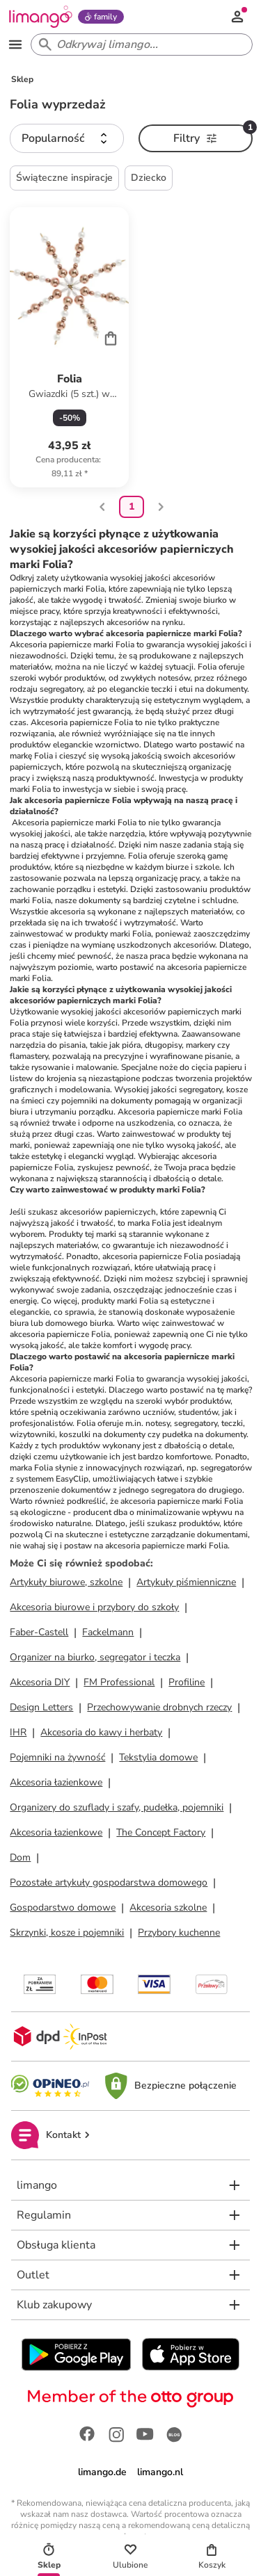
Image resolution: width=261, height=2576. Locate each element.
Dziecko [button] (148, 177)
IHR (18, 1732)
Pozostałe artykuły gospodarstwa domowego (108, 1882)
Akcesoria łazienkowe (56, 1782)
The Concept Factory (160, 1832)
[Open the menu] (15, 44)
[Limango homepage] (40, 16)
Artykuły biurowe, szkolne (66, 1582)
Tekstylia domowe (158, 1757)
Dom (20, 1857)
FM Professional (119, 1682)
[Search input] (138, 44)
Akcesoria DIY (40, 1682)
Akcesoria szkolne (168, 1907)
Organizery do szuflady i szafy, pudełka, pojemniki (116, 1807)
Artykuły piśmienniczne (186, 1582)
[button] (67, 138)
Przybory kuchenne (179, 1932)
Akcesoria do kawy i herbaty (101, 1732)
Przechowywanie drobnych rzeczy (159, 1707)
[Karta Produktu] (69, 347)
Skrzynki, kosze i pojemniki (67, 1932)
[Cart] (110, 337)
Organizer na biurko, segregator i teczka (95, 1657)
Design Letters (41, 1707)
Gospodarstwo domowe (63, 1907)
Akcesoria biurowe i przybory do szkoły (94, 1607)
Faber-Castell (39, 1632)
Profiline (186, 1682)
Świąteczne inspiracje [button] (64, 177)
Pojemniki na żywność (57, 1757)
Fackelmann (108, 1632)
